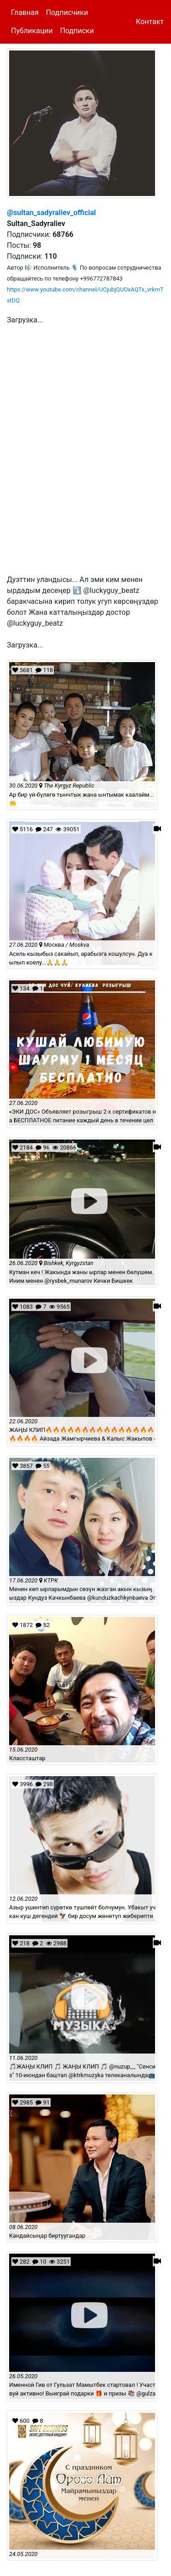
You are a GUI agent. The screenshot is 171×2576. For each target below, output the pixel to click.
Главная (25, 12)
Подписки (77, 30)
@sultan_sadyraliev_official (51, 212)
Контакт (150, 21)
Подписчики (67, 12)
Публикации (32, 30)
